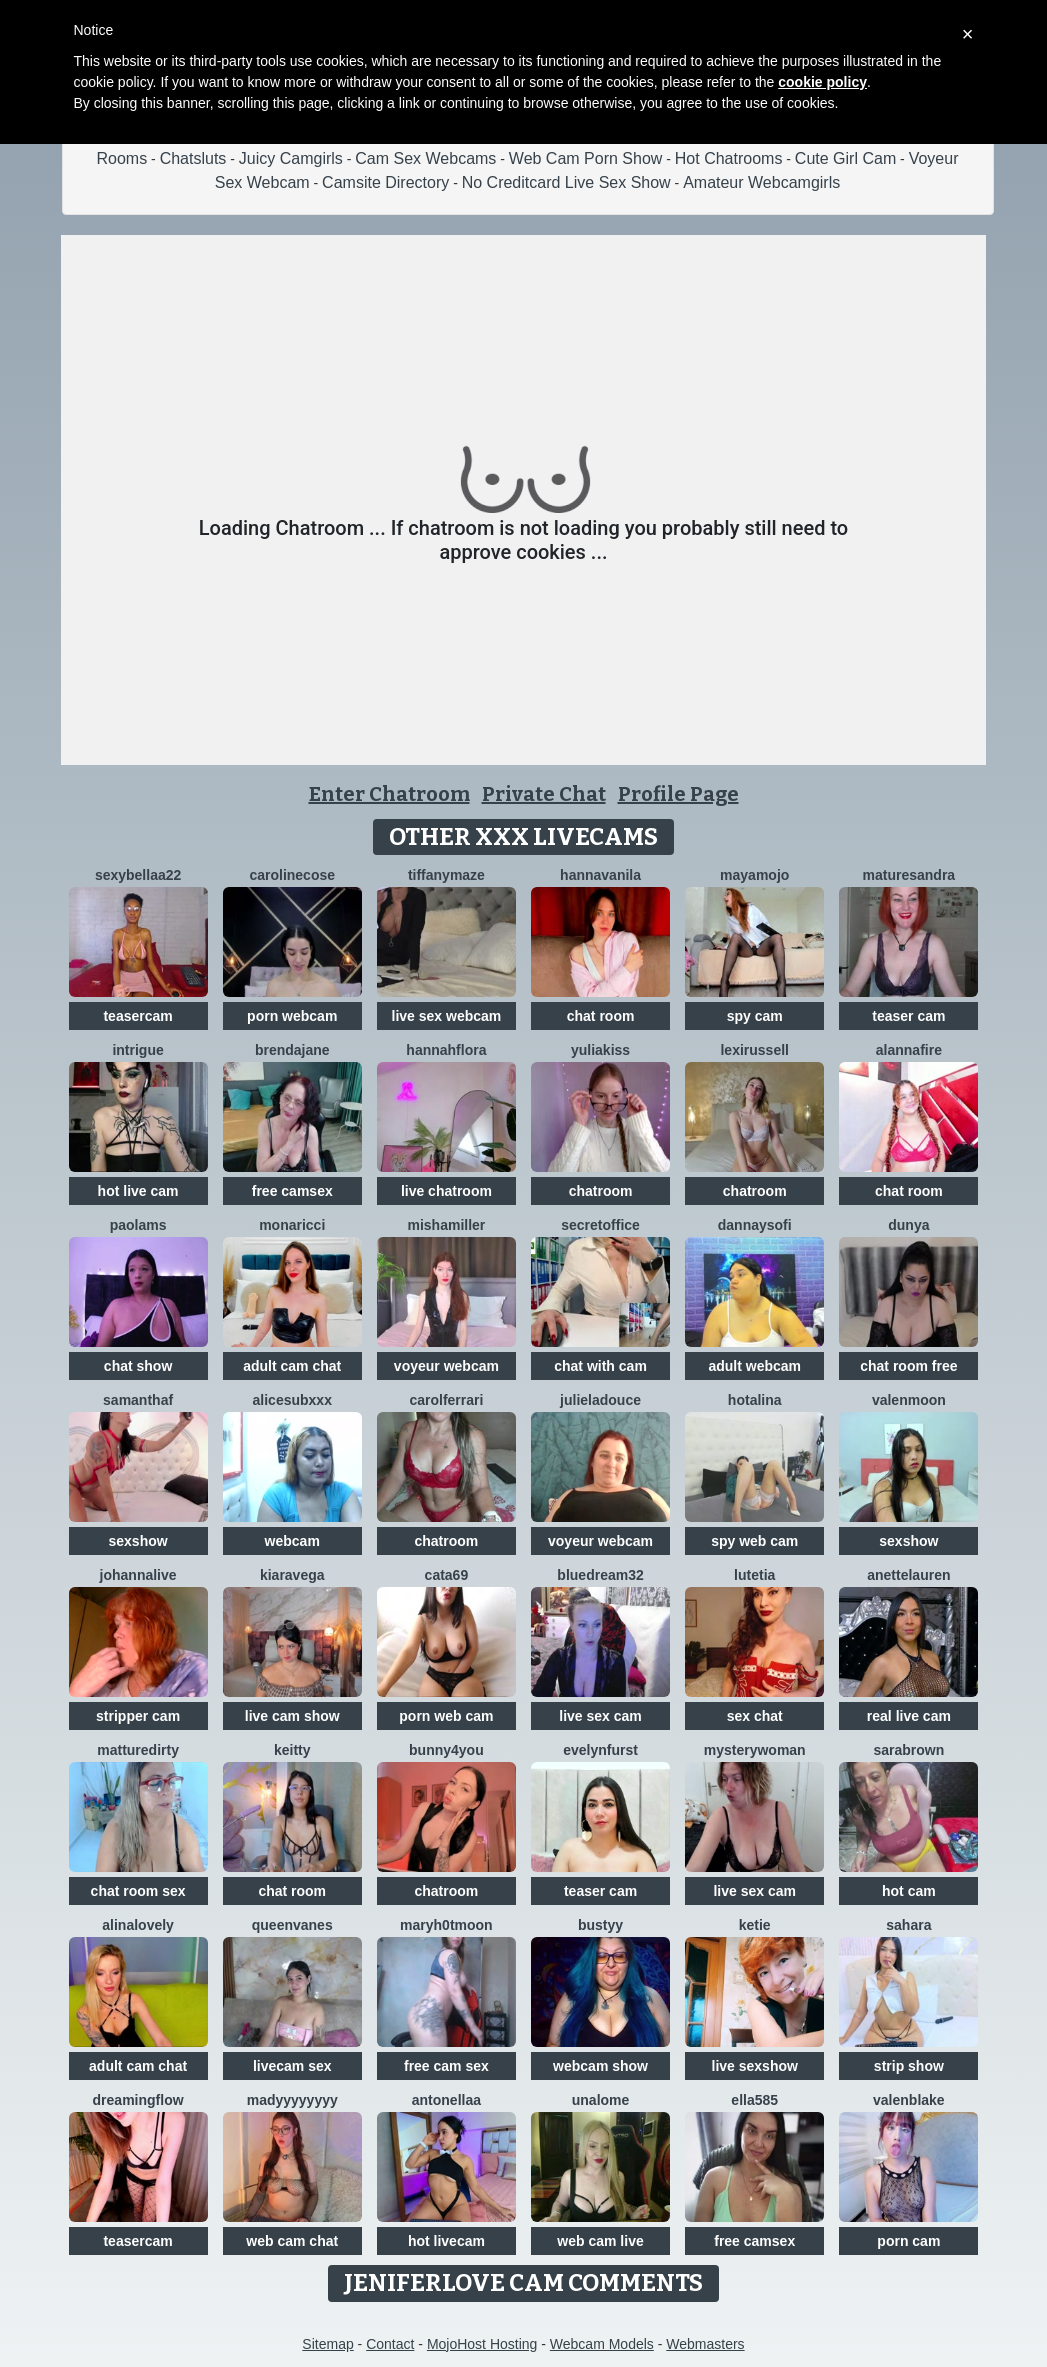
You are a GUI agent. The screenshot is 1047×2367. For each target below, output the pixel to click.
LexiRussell (754, 1050)
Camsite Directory (385, 182)
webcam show (600, 2066)
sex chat (755, 1716)
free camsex (292, 1191)
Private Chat (544, 794)
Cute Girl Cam (845, 158)
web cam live (600, 2241)
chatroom (601, 1191)
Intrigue (137, 1050)
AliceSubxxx (292, 1400)
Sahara (908, 1925)
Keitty (292, 1750)
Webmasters (705, 2344)
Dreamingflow (138, 2100)
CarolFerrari (446, 1400)
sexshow (138, 1541)
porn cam (908, 2241)
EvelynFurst (600, 1750)
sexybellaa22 (138, 875)
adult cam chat (292, 1366)
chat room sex (138, 1891)
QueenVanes (292, 1925)
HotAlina (755, 1400)
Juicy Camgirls (291, 158)
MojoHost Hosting (482, 2344)
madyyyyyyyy (292, 2100)
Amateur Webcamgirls (761, 182)
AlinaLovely (138, 1925)
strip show (909, 2066)
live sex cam (600, 1716)
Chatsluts (193, 158)
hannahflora (446, 1050)
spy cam (755, 1016)
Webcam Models (602, 2344)
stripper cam (138, 1716)
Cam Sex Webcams (425, 158)
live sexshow (755, 2066)
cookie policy (822, 82)
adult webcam (754, 1366)
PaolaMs (138, 1225)
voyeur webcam (446, 1366)
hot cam (909, 1891)
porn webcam (292, 1016)
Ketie (755, 1925)
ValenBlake (909, 2100)
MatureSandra (909, 875)
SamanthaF (138, 1400)
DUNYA (908, 1225)
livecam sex (292, 2066)
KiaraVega (292, 1575)
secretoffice (600, 1225)
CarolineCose (292, 875)
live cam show (292, 1716)
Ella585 (754, 2100)
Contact (390, 2344)
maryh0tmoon (446, 1925)
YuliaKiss (600, 1050)
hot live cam (138, 1191)
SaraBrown (908, 1750)
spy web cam (754, 1541)
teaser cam (908, 1016)
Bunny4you (446, 1750)
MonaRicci (292, 1225)
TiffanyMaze (446, 875)
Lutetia (754, 1575)
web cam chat (292, 2241)
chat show (138, 1366)
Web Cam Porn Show (586, 158)
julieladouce (600, 1400)
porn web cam (446, 1716)
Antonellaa (446, 2100)
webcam (292, 1541)
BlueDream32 (600, 1575)
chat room (601, 1016)
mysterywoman (755, 1750)
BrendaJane (292, 1050)
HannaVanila (600, 875)
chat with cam (600, 1366)
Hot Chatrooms (729, 158)
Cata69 (447, 1575)
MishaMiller (446, 1225)
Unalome (601, 2100)
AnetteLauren (908, 1575)
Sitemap (327, 2344)
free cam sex (446, 2066)
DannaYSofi (755, 1225)
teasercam (137, 1016)
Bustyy (600, 1925)
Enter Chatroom (389, 794)
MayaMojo (754, 875)
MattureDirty (138, 1750)
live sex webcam (447, 1016)
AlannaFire (909, 1050)
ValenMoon (909, 1400)
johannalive (138, 1575)
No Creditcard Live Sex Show (566, 182)
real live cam (909, 1716)
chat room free (908, 1366)
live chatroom (446, 1191)
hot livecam (446, 2241)
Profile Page (678, 794)
